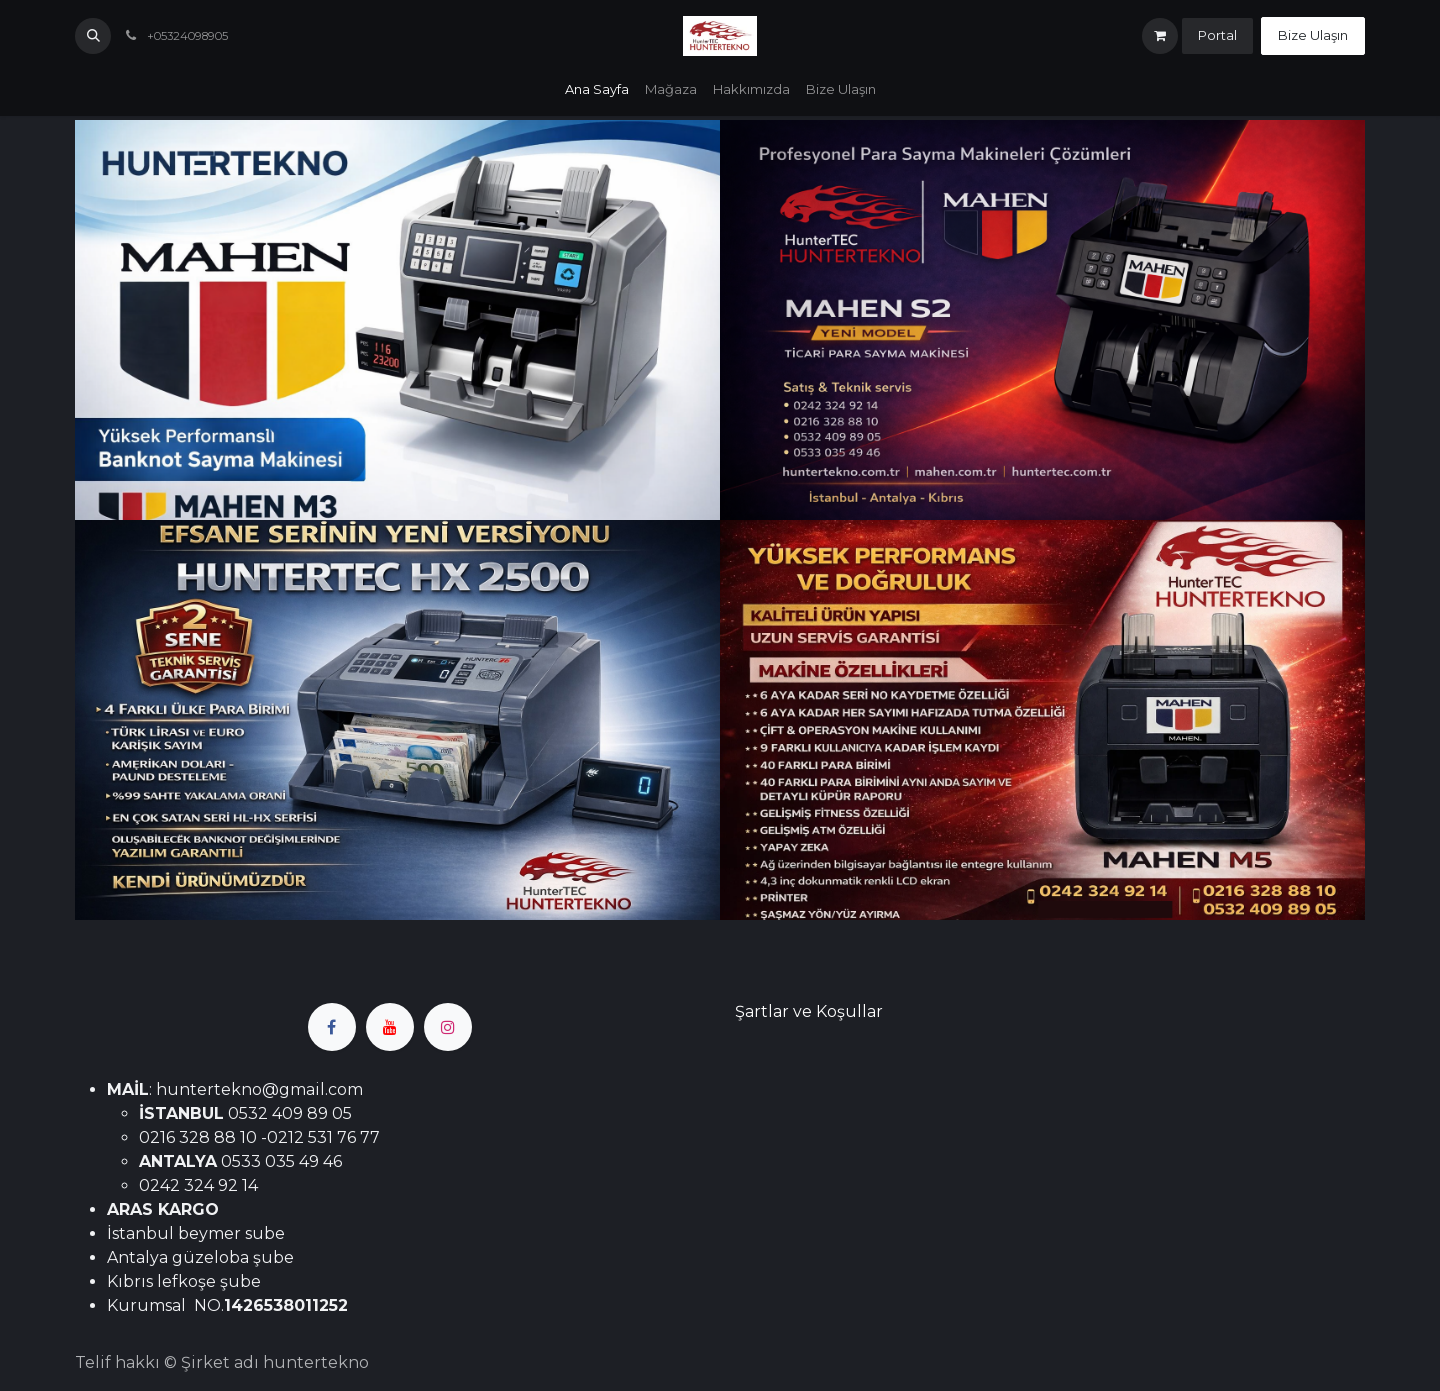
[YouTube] (390, 1027)
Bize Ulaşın (1313, 35)
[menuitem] (597, 90)
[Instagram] (448, 1027)
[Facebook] (332, 1027)
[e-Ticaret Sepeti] (1160, 36)
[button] (93, 36)
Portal (1217, 35)
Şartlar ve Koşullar (809, 1011)
